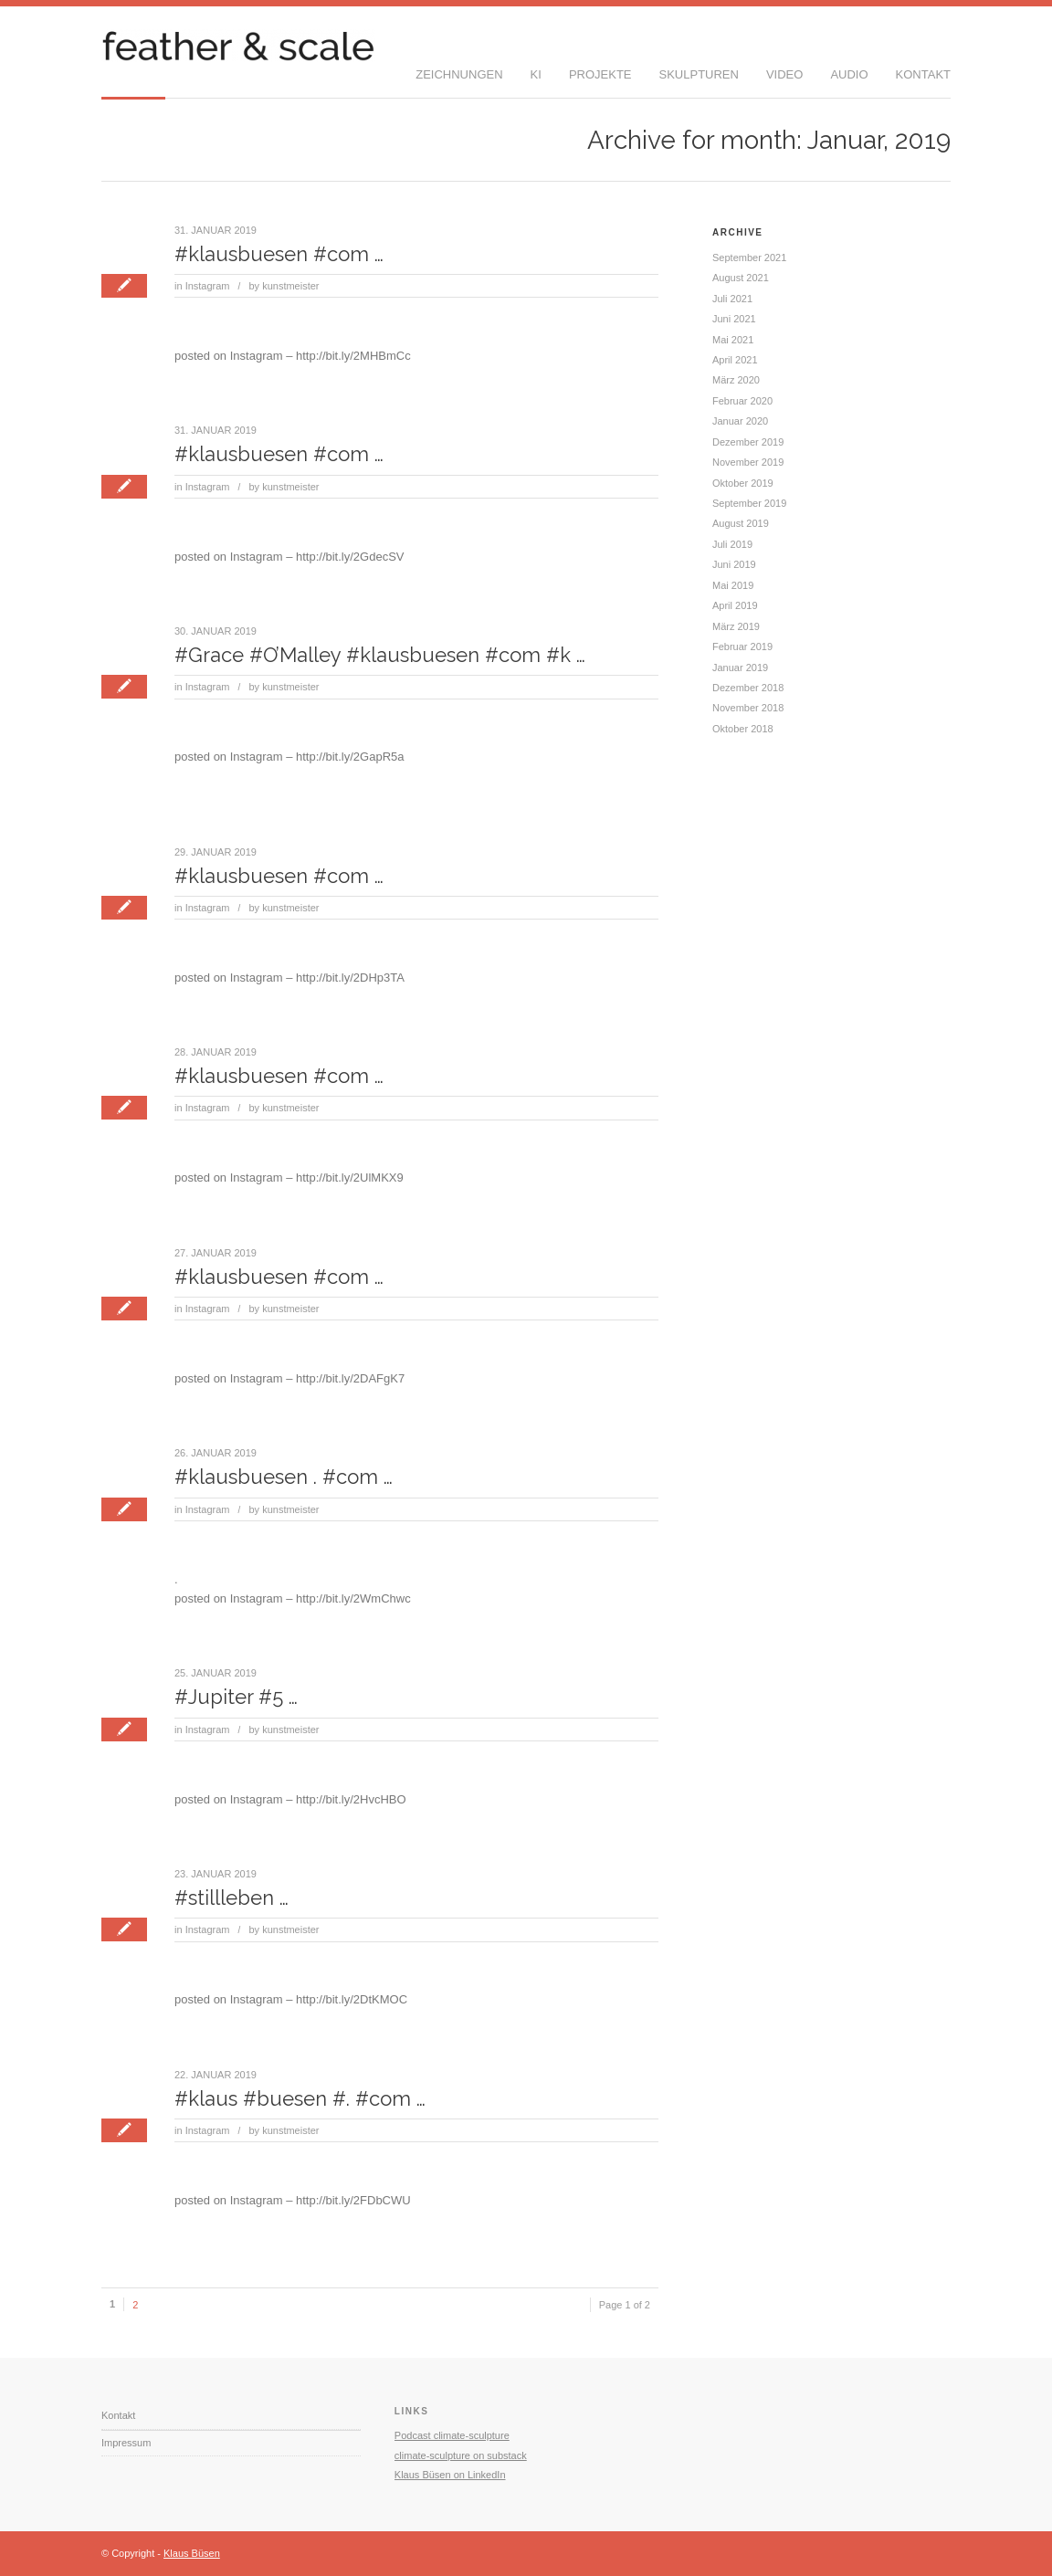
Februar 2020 (742, 400)
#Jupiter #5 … (236, 1697)
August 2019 (740, 523)
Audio (849, 74)
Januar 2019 (740, 667)
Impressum (126, 2442)
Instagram (207, 285)
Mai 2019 (732, 585)
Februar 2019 (742, 646)
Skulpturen (699, 74)
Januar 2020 (740, 420)
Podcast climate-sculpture (452, 2435)
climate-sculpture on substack (460, 2455)
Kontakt (923, 74)
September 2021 (749, 257)
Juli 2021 (732, 298)
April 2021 (735, 359)
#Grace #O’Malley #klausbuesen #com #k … (379, 655)
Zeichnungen (459, 74)
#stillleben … (231, 1897)
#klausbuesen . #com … (283, 1476)
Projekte (600, 74)
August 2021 (740, 277)
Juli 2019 (732, 544)
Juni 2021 (734, 318)
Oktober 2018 (742, 728)
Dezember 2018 (748, 687)
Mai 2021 (732, 339)
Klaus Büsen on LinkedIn (450, 2474)
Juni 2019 (734, 564)
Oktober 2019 (742, 483)
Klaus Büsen (191, 2553)
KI (536, 74)
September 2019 (749, 503)
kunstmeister (290, 285)
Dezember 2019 (748, 441)
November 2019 (748, 462)
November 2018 (748, 707)
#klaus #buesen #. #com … (300, 2098)
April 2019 (735, 605)
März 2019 (736, 626)
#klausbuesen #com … (279, 254)
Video (784, 74)
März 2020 (736, 379)
